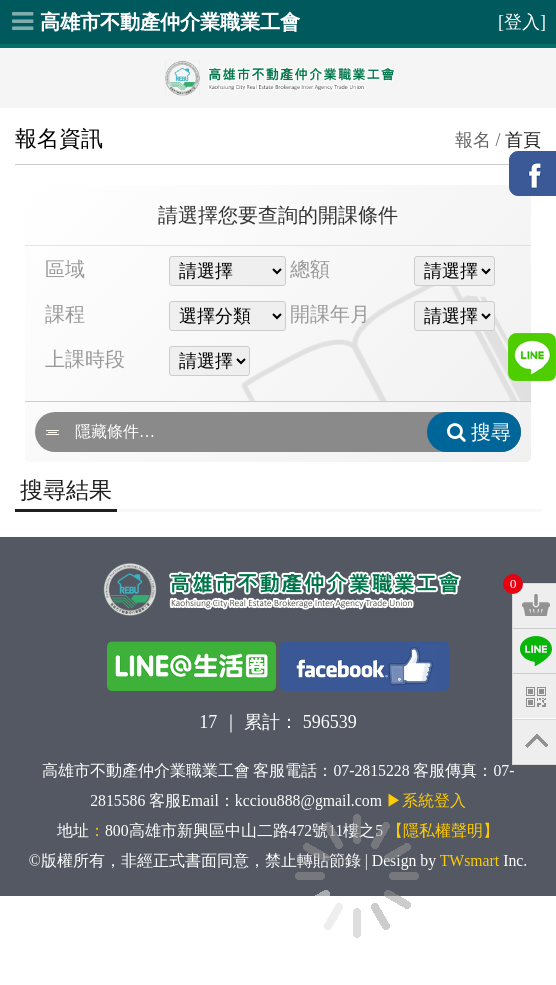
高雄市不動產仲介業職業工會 (170, 22)
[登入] (522, 22)
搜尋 (479, 432)
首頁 (523, 140)
